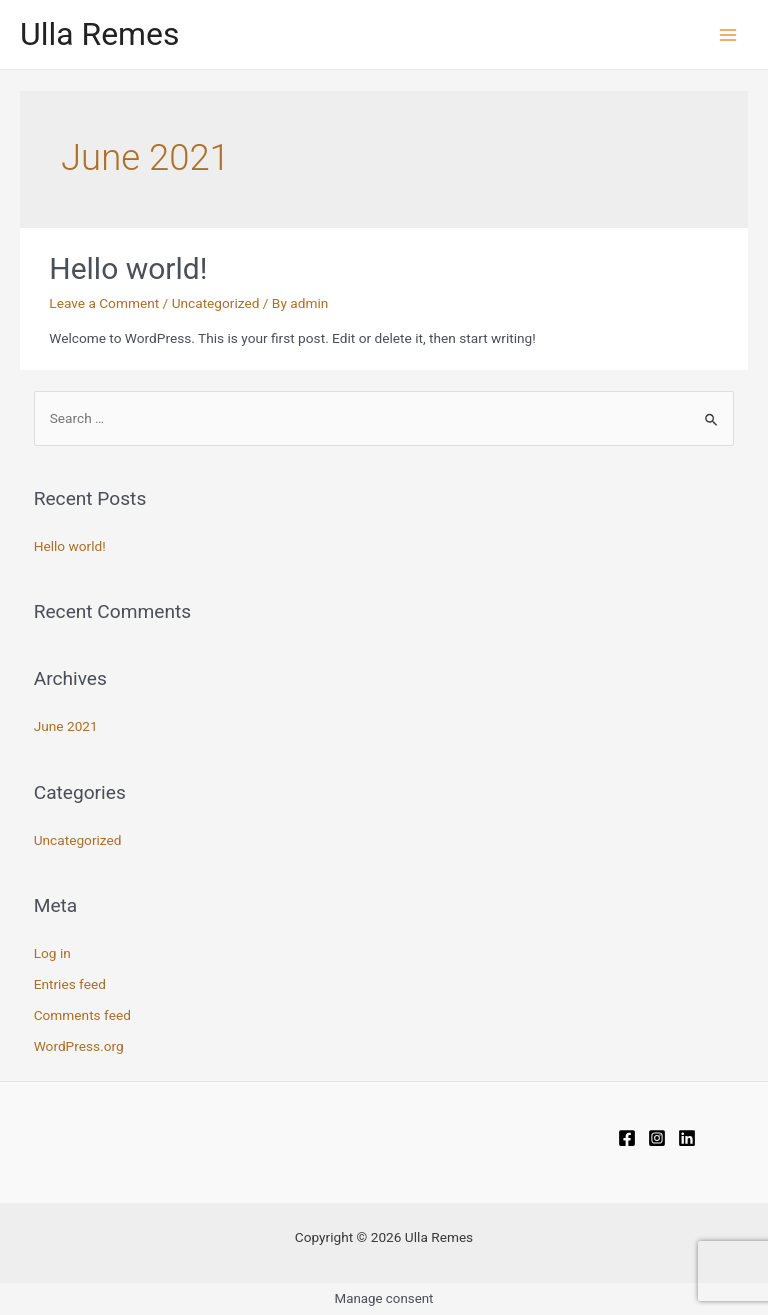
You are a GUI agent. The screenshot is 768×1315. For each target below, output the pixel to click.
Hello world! (128, 268)
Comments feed (82, 1015)
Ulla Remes (99, 34)
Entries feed (70, 984)
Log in (52, 953)
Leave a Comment (104, 303)
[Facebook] (627, 1138)
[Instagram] (657, 1138)
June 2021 (66, 726)
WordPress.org (79, 1046)
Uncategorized (216, 303)
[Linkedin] (687, 1138)
